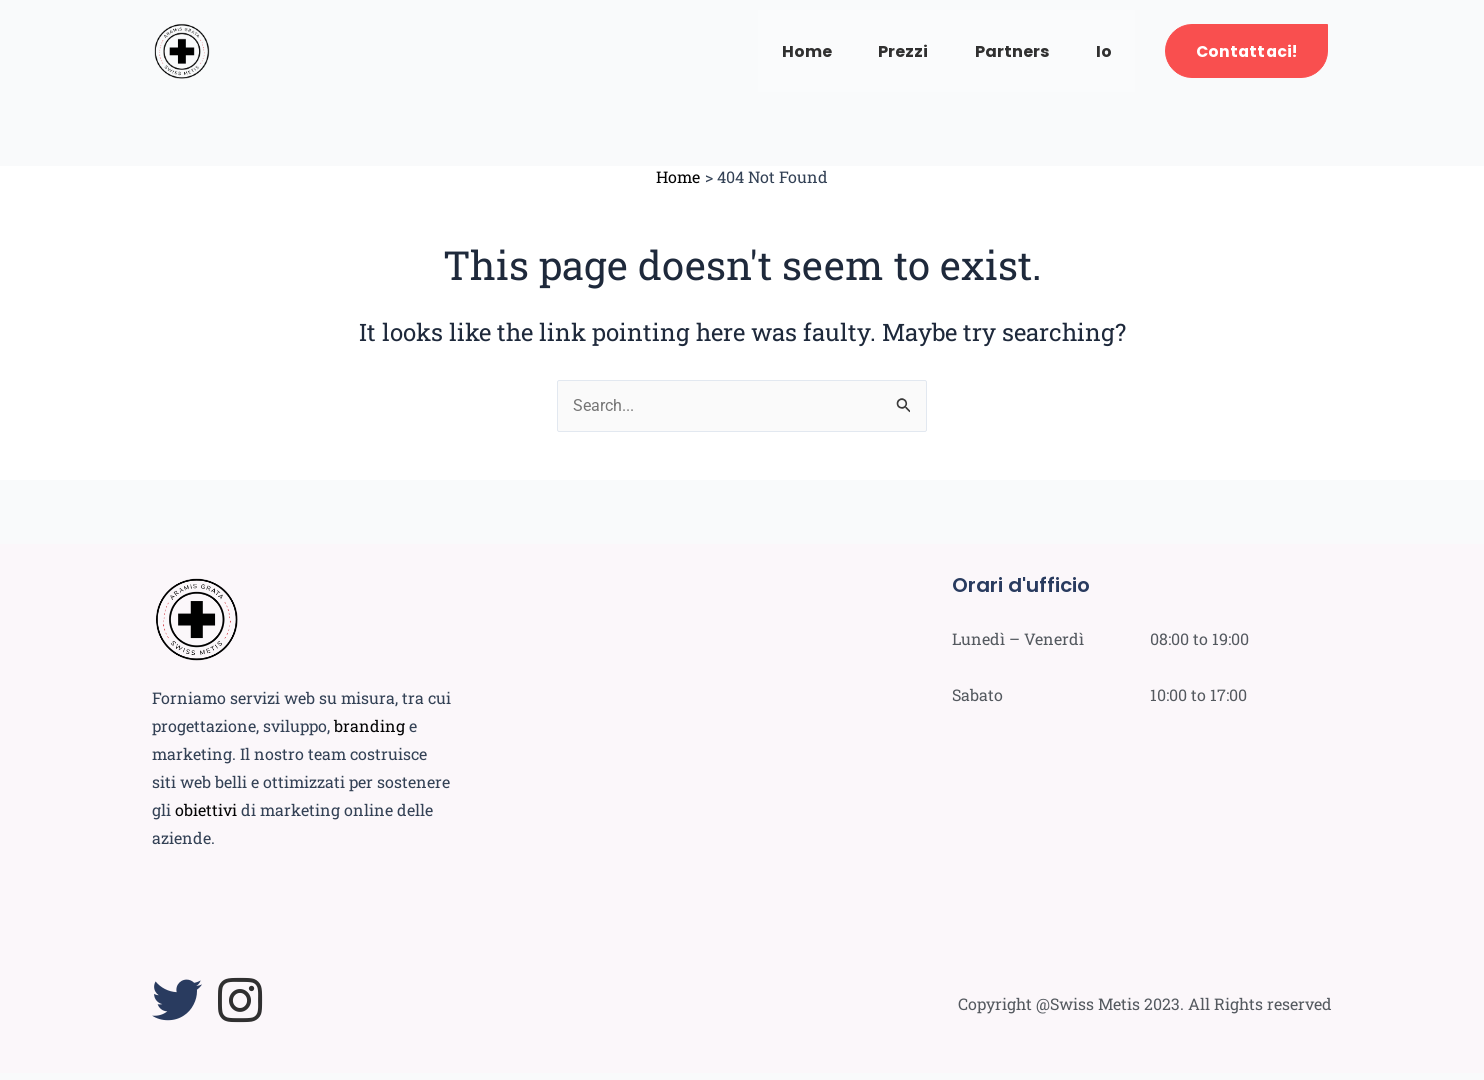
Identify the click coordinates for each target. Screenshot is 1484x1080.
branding (369, 732)
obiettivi (206, 816)
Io (1097, 54)
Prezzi (890, 54)
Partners (1002, 54)
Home (790, 54)
